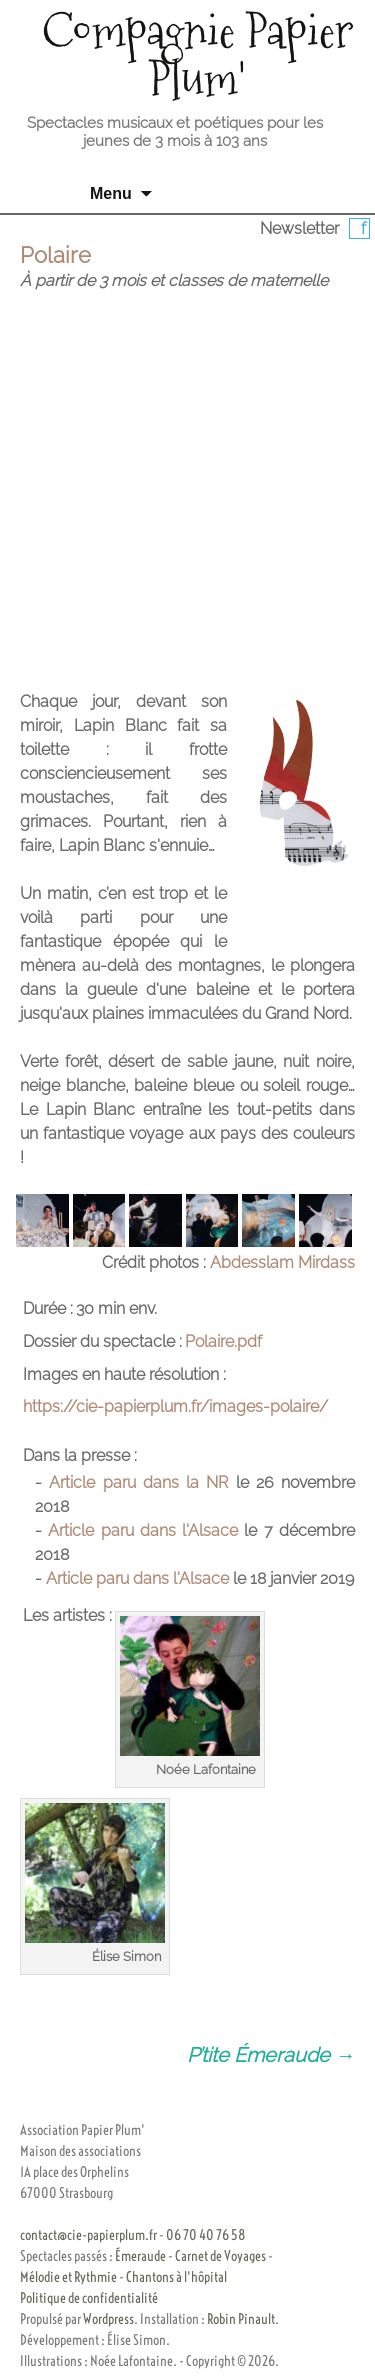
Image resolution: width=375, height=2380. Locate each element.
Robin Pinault (241, 2319)
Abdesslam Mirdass (282, 1262)
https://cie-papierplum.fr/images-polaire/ (175, 1406)
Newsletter (299, 228)
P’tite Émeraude (271, 2055)
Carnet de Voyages (220, 2256)
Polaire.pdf (223, 1341)
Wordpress (108, 2319)
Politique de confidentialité (89, 2298)
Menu (111, 193)
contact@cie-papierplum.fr (88, 2235)
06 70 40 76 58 (206, 2235)
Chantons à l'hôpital (176, 2277)
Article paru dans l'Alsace (143, 1530)
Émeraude (140, 2256)
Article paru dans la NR (138, 1482)
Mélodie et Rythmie (68, 2277)
